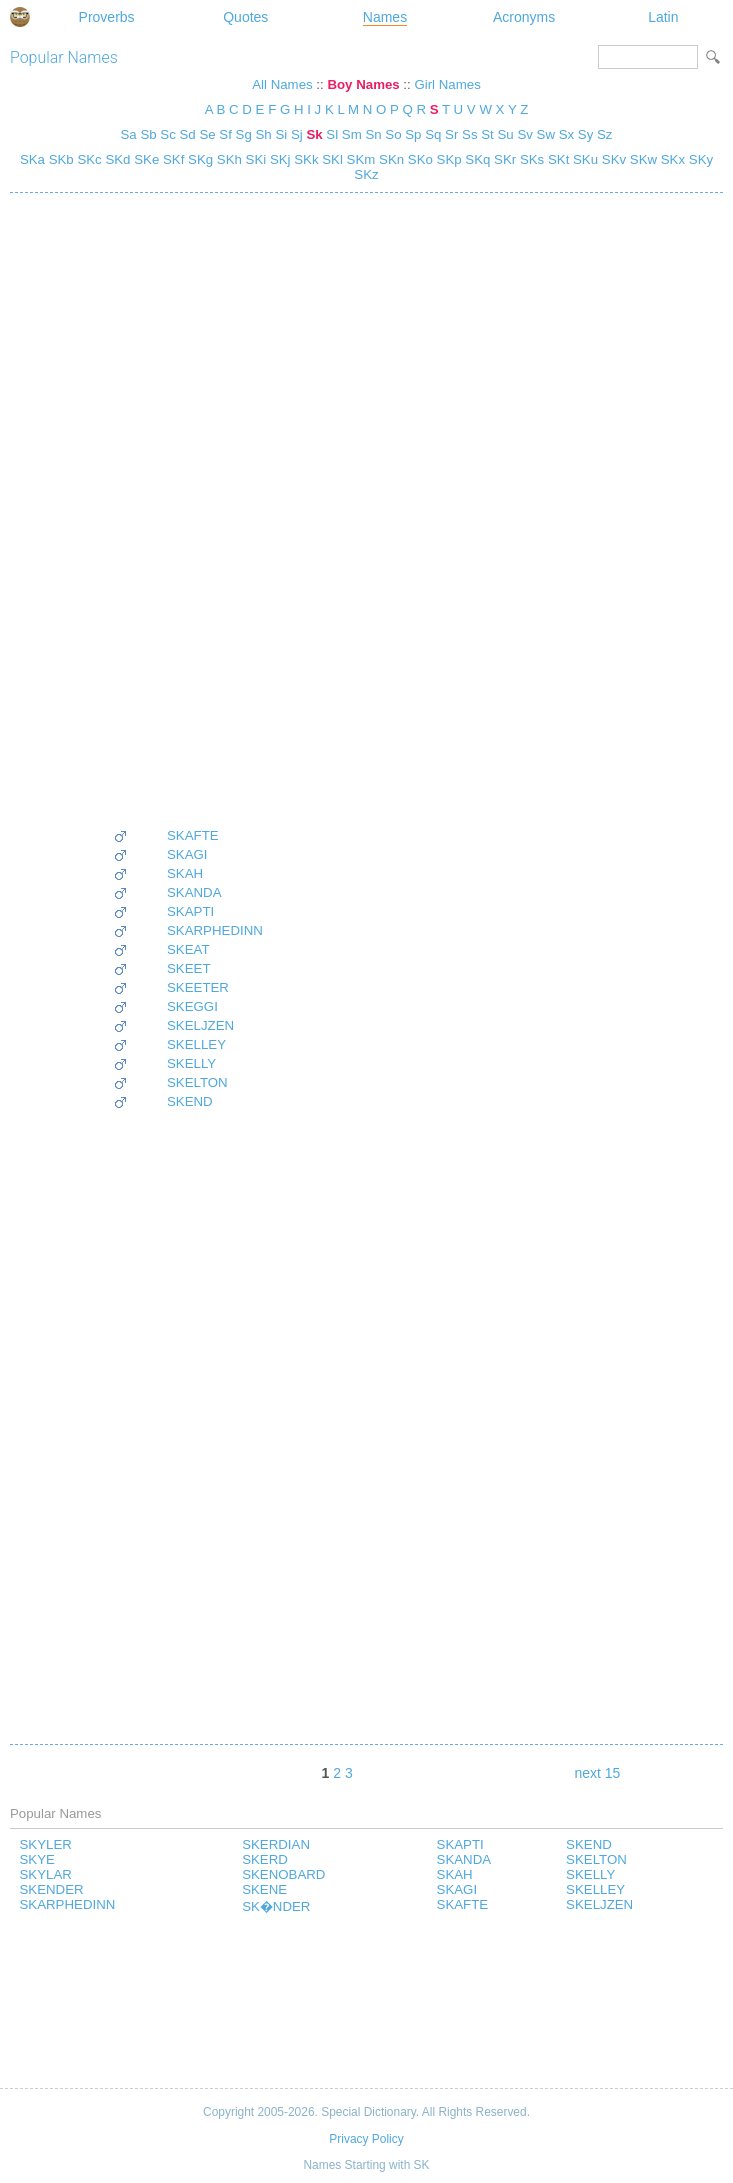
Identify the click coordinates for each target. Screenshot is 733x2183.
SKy (699, 159)
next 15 (597, 1773)
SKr (503, 159)
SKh (227, 159)
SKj (278, 159)
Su (505, 134)
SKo (418, 159)
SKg (198, 159)
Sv (524, 134)
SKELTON (197, 1082)
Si (281, 134)
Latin (663, 17)
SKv (612, 159)
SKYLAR (46, 1874)
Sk (314, 134)
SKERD (265, 1859)
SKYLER (46, 1844)
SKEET (189, 968)
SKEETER (198, 987)
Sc (167, 134)
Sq (433, 134)
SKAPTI (190, 911)
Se (207, 134)
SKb (59, 159)
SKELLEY (196, 1044)
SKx (671, 159)
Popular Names (64, 57)
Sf (225, 134)
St (487, 134)
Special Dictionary (20, 17)
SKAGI (187, 854)
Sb (148, 134)
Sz (604, 134)
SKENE (264, 1889)
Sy (585, 134)
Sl (332, 134)
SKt (556, 159)
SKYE (37, 1859)
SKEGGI (192, 1006)
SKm (359, 159)
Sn (373, 134)
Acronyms (524, 17)
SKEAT (188, 949)
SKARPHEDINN (215, 930)
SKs (530, 159)
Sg (244, 134)
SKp (447, 159)
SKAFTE (193, 835)
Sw (546, 134)
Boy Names (363, 84)
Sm (352, 134)
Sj (297, 134)
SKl (331, 159)
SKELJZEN (200, 1025)
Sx (566, 134)
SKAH (185, 873)
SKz (366, 174)
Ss (469, 134)
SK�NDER (276, 1906)
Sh (264, 134)
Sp (413, 134)
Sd (188, 134)
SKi (254, 159)
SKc (88, 159)
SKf (171, 159)
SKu (583, 159)
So (393, 134)
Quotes (245, 17)
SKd (116, 159)
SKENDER (52, 1889)
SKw (641, 159)
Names (385, 17)
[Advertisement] (188, 510)
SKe (145, 159)
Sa (129, 134)
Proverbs (107, 17)
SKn (389, 159)
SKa (32, 159)
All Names (282, 84)
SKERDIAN (276, 1844)
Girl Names (447, 84)
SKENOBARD (283, 1874)
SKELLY (191, 1063)
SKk (305, 159)
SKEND (190, 1101)
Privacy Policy (366, 2139)
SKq (476, 159)
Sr (451, 134)
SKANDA (194, 892)
